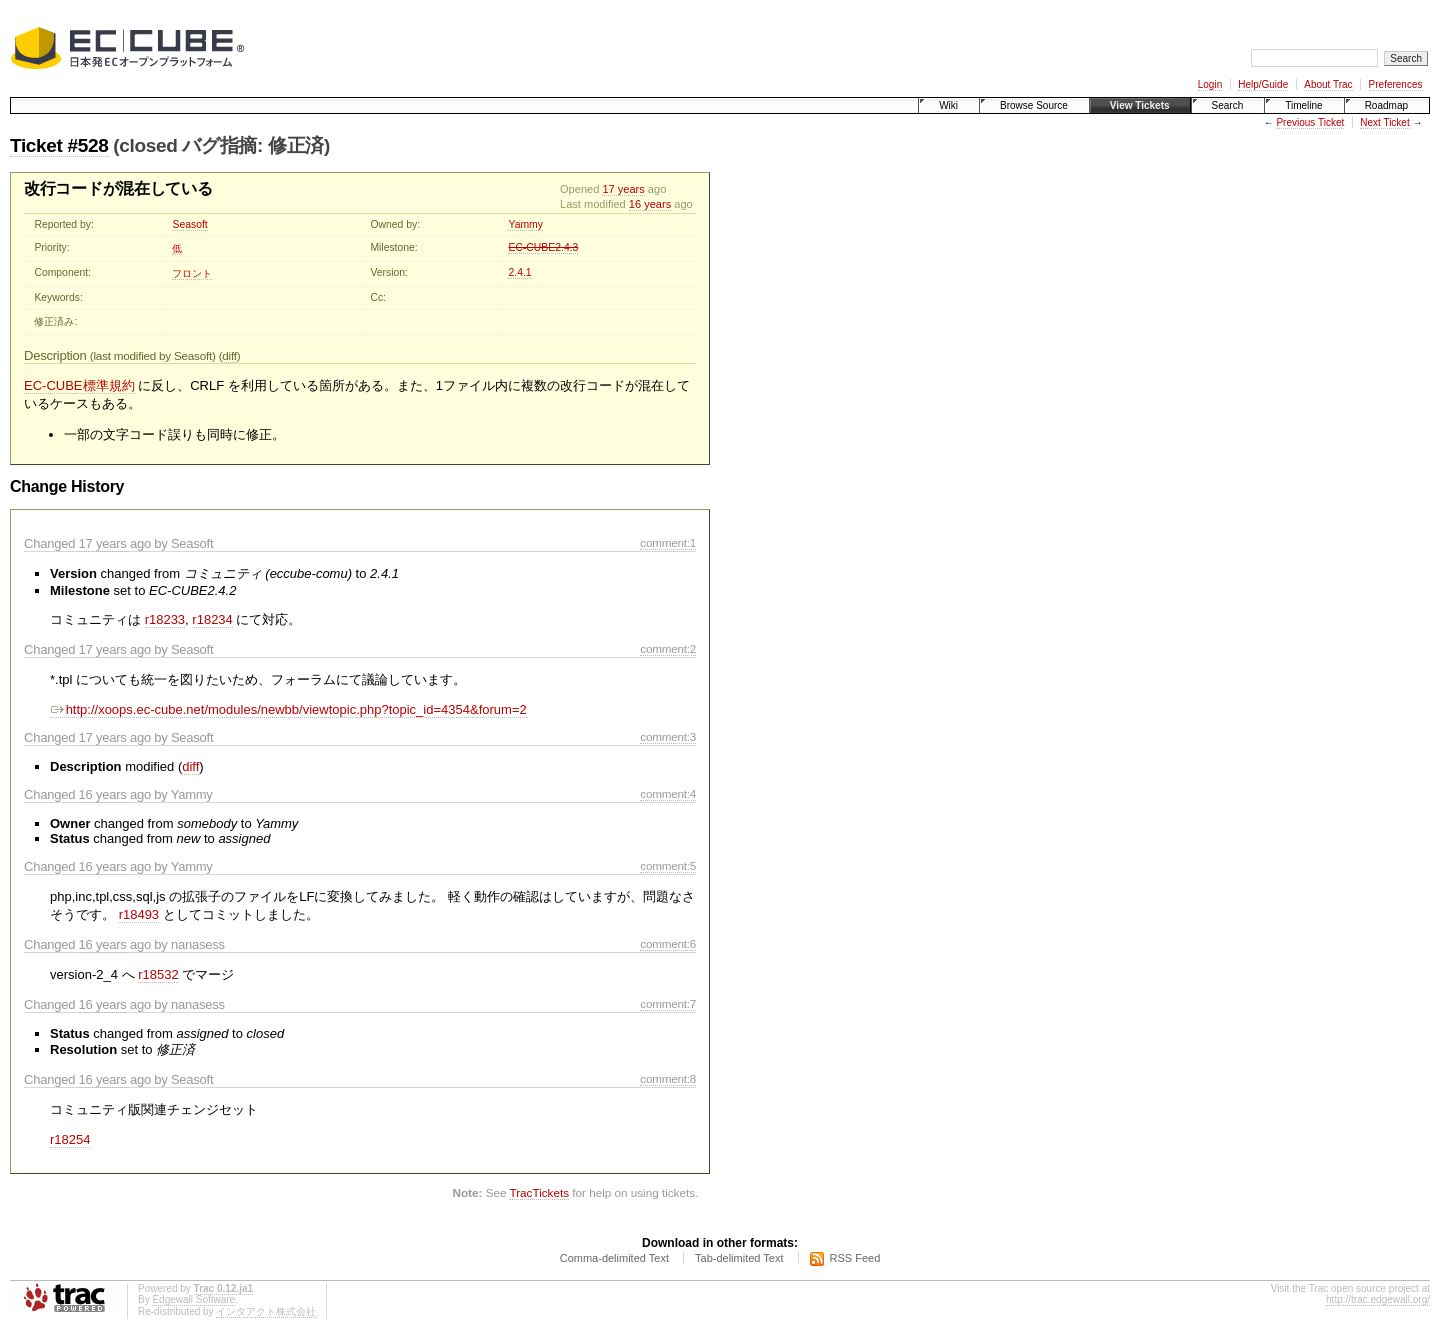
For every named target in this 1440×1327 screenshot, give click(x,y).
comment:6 (668, 943)
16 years (650, 204)
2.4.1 (519, 272)
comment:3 (668, 736)
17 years (623, 189)
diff (229, 355)
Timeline (1303, 105)
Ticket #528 (59, 145)
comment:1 (668, 542)
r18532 (158, 974)
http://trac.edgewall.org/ (1378, 1299)
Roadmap (1386, 105)
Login (1210, 84)
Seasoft (189, 224)
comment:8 (668, 1078)
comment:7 (668, 1003)
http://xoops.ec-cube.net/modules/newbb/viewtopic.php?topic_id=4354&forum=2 (288, 709)
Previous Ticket (1310, 122)
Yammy (525, 224)
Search (1228, 105)
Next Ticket (1384, 122)
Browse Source (1034, 105)
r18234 (212, 619)
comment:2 (668, 648)
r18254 (70, 1139)
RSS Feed (855, 1258)
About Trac (1328, 84)
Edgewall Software (193, 1299)
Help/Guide (1263, 84)
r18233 (165, 619)
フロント (192, 273)
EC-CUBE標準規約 (79, 385)
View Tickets (1140, 105)
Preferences (1396, 84)
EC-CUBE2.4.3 (543, 247)
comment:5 (668, 865)
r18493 (139, 914)
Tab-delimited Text (739, 1258)
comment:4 (668, 793)
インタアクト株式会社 (266, 1311)
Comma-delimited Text (614, 1258)
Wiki (948, 105)
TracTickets (539, 1192)
